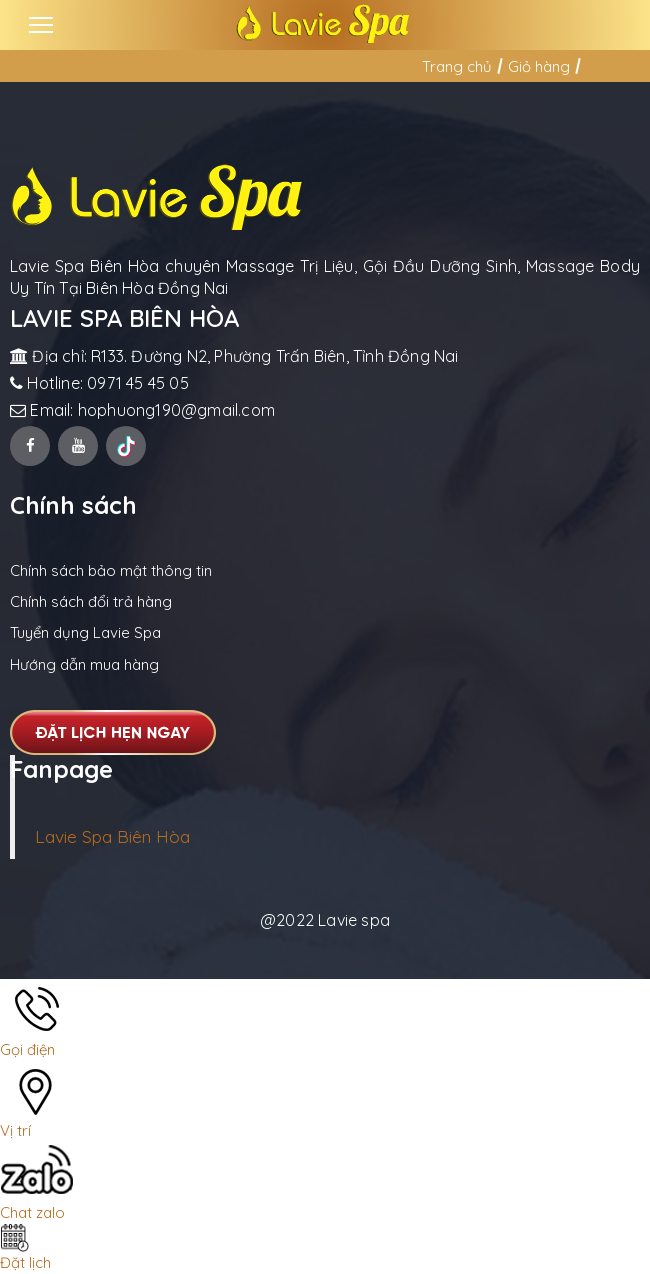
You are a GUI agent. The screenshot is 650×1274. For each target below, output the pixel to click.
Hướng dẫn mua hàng (84, 664)
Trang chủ (457, 66)
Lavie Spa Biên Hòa (112, 836)
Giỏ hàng (539, 66)
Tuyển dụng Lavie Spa (85, 632)
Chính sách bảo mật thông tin (111, 570)
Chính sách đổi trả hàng (91, 601)
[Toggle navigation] (41, 25)
